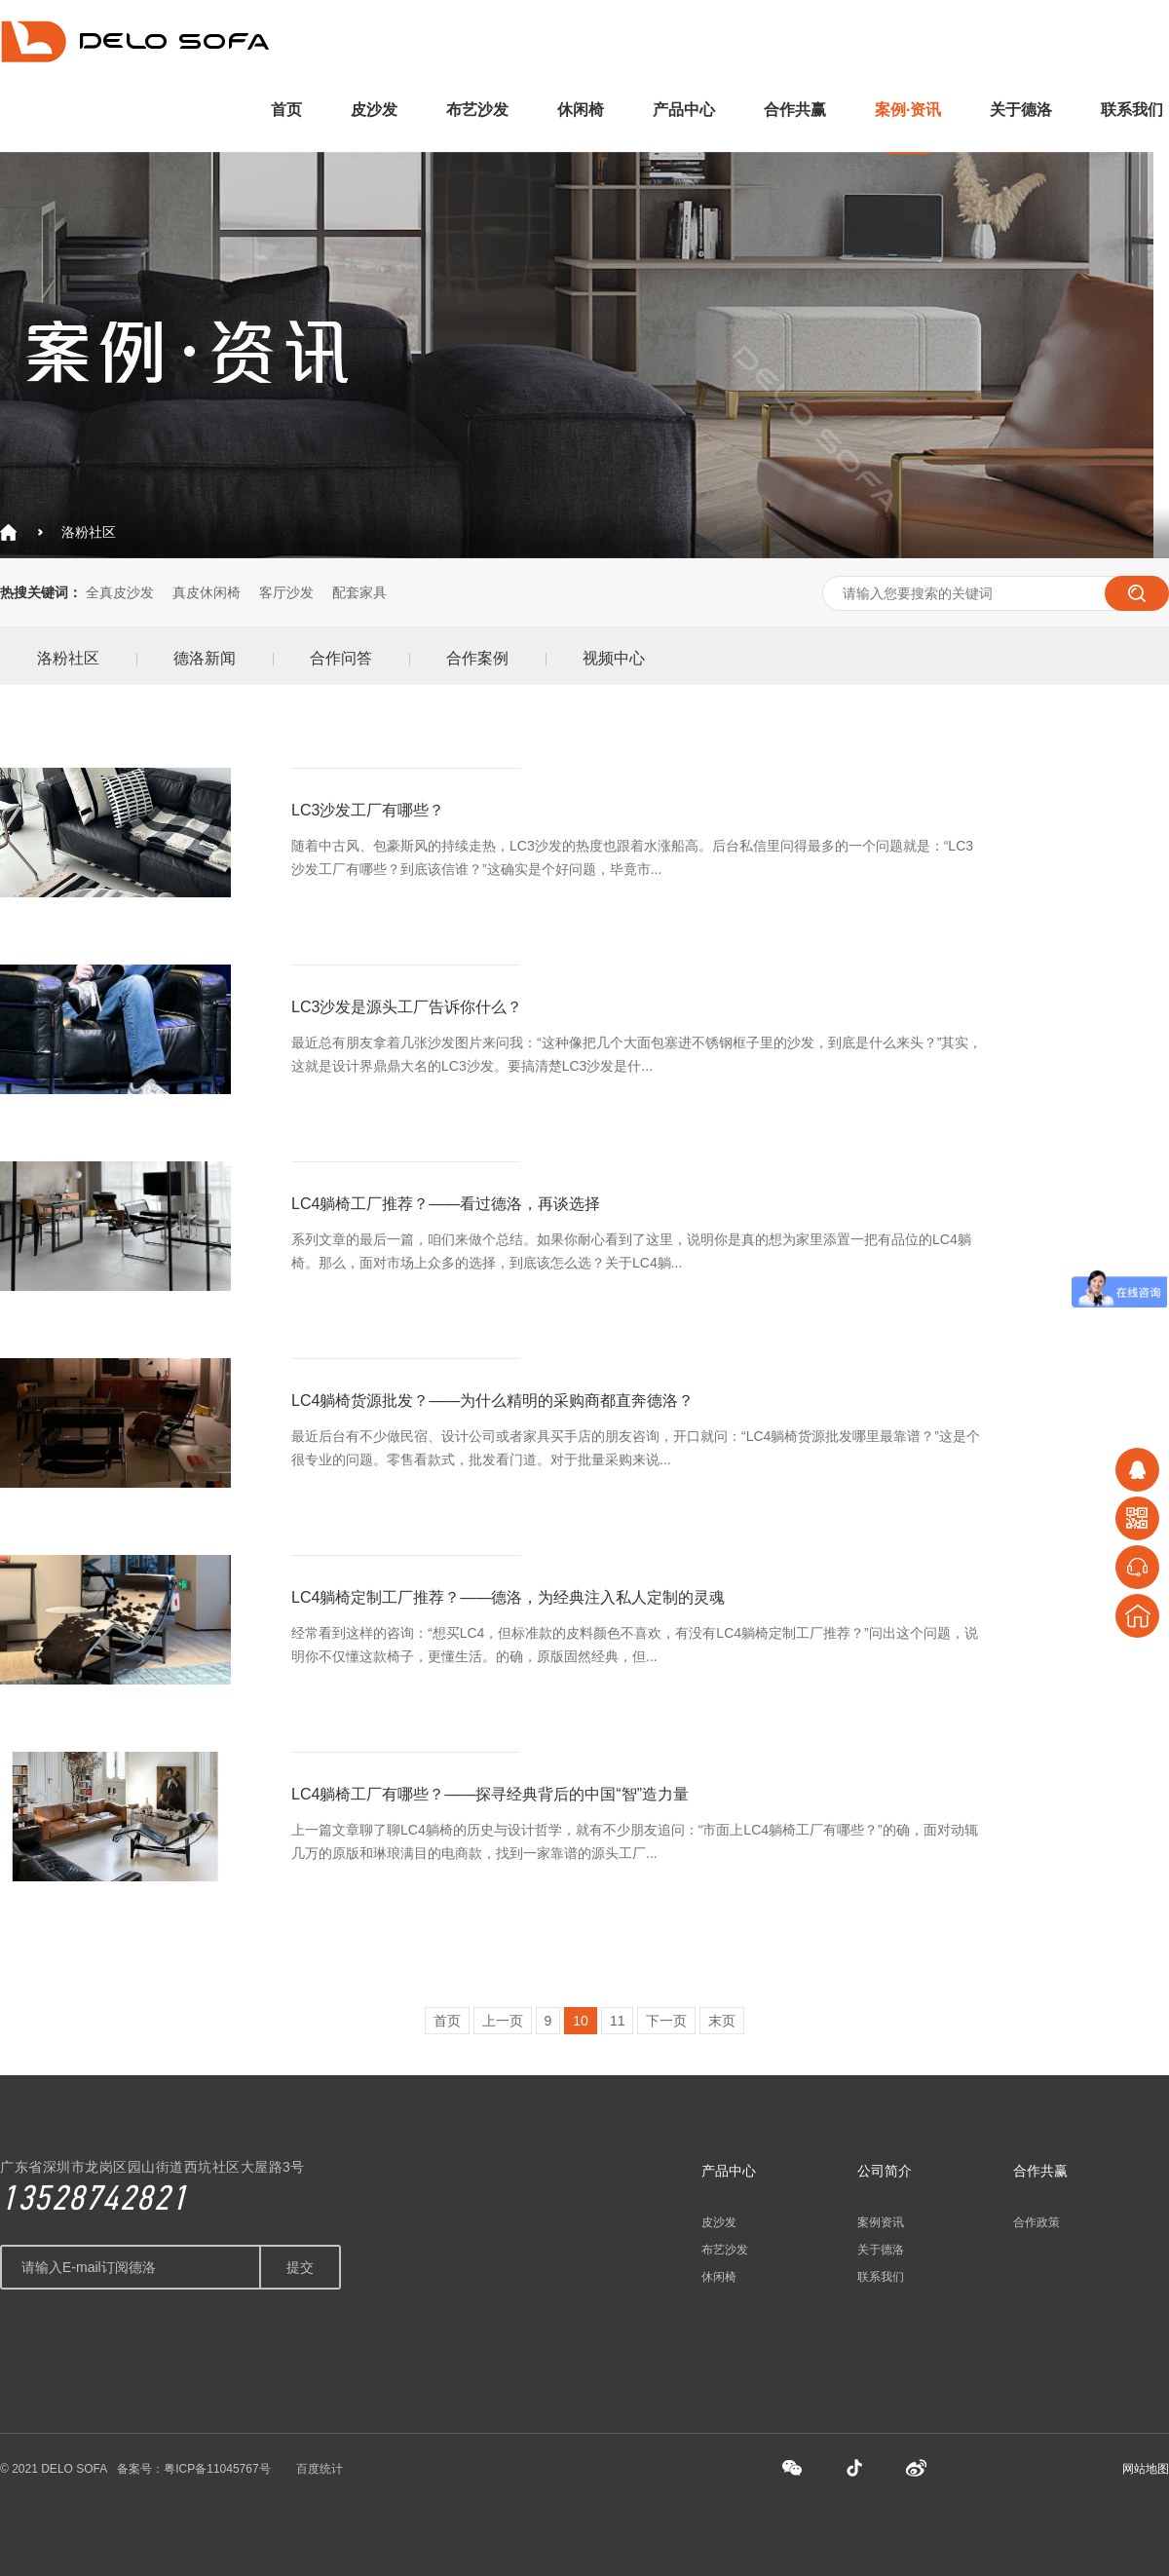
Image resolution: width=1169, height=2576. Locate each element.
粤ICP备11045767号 (217, 2469)
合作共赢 (795, 109)
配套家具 (359, 592)
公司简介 (884, 2171)
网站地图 (1145, 2469)
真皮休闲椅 (206, 592)
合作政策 (1036, 2222)
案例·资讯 (908, 109)
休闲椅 (580, 109)
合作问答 (341, 658)
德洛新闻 (204, 658)
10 (580, 2020)
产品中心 (684, 109)
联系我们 (1132, 109)
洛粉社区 (88, 532)
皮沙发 (374, 109)
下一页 (666, 2020)
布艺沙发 (477, 109)
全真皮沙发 (120, 592)
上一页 (502, 2020)
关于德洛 (1021, 109)
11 (617, 2020)
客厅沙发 (286, 592)
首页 (286, 109)
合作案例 (477, 658)
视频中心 (614, 658)
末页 (721, 2020)
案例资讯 (880, 2222)
